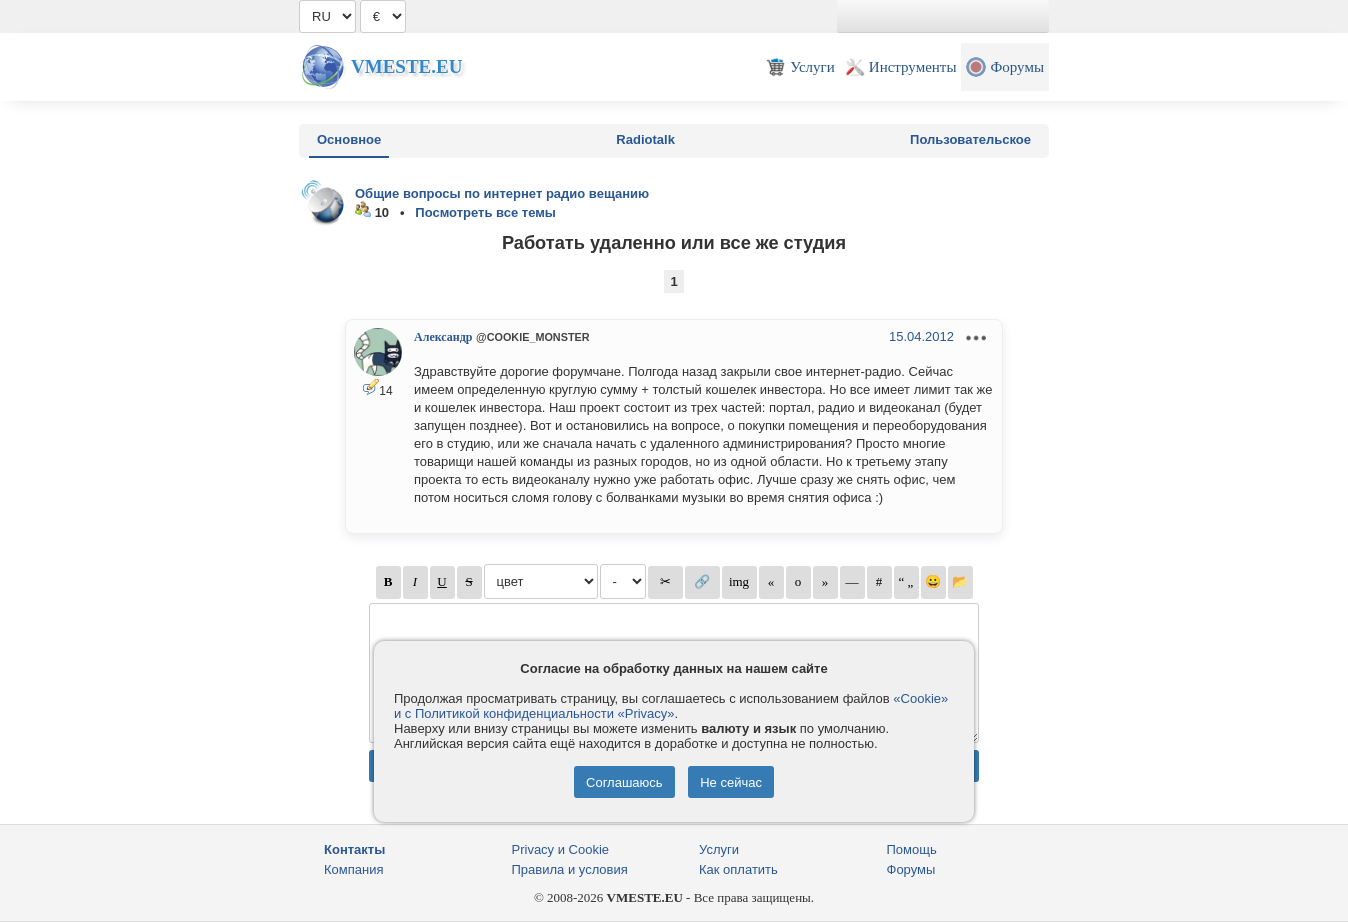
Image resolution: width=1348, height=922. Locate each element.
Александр (443, 337)
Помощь (912, 849)
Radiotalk (645, 139)
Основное (349, 139)
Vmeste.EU (406, 66)
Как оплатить (738, 869)
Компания (354, 869)
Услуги (719, 849)
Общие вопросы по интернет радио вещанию (502, 193)
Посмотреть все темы (485, 212)
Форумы (911, 869)
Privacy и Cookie (561, 849)
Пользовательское (970, 139)
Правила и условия (570, 869)
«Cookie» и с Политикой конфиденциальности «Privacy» (671, 706)
